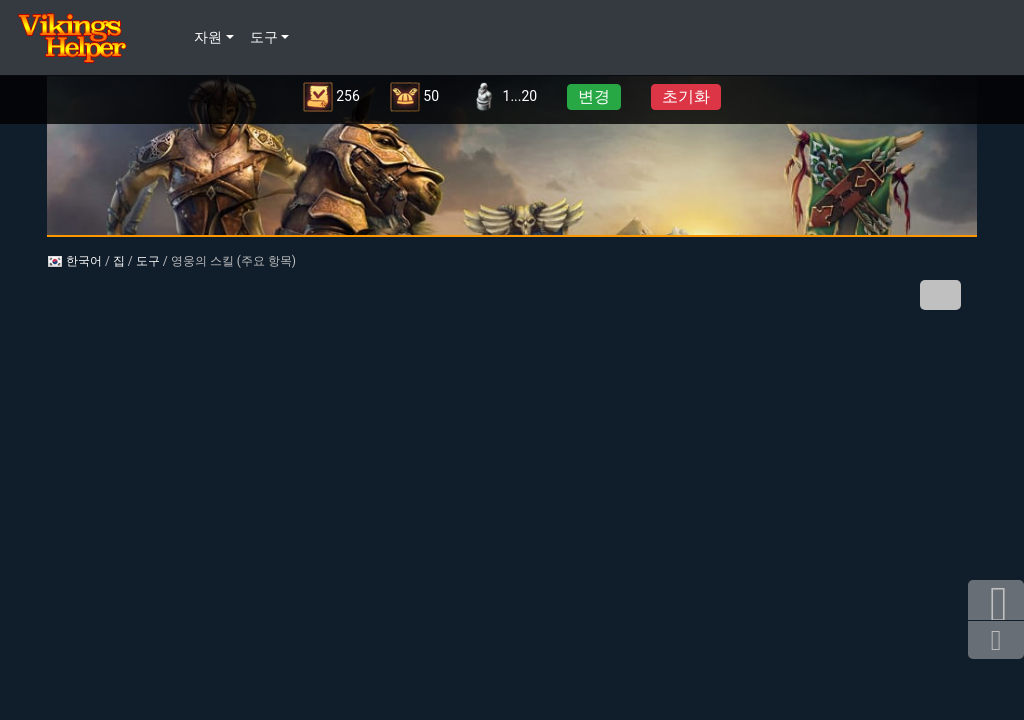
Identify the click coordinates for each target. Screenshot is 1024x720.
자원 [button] (208, 37)
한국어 (74, 261)
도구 (148, 261)
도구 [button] (264, 37)
